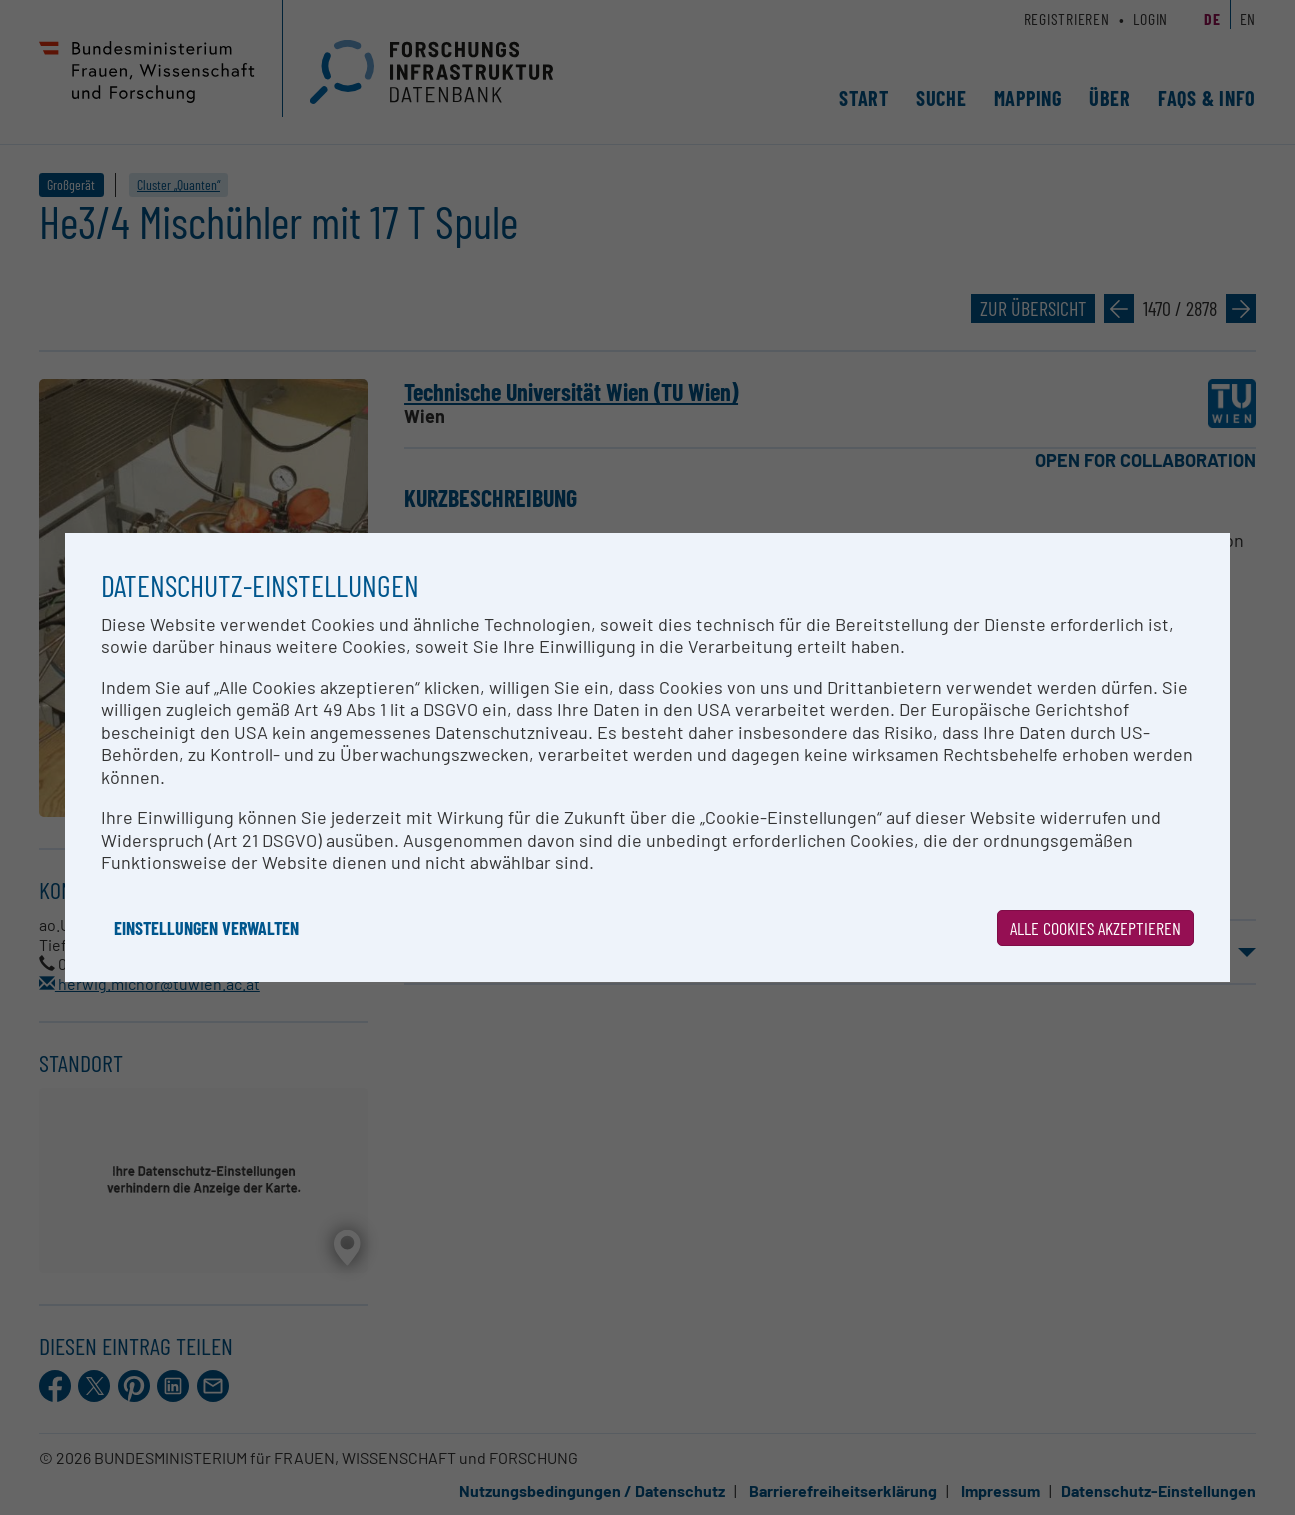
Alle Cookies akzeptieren (1095, 928)
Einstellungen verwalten (206, 928)
